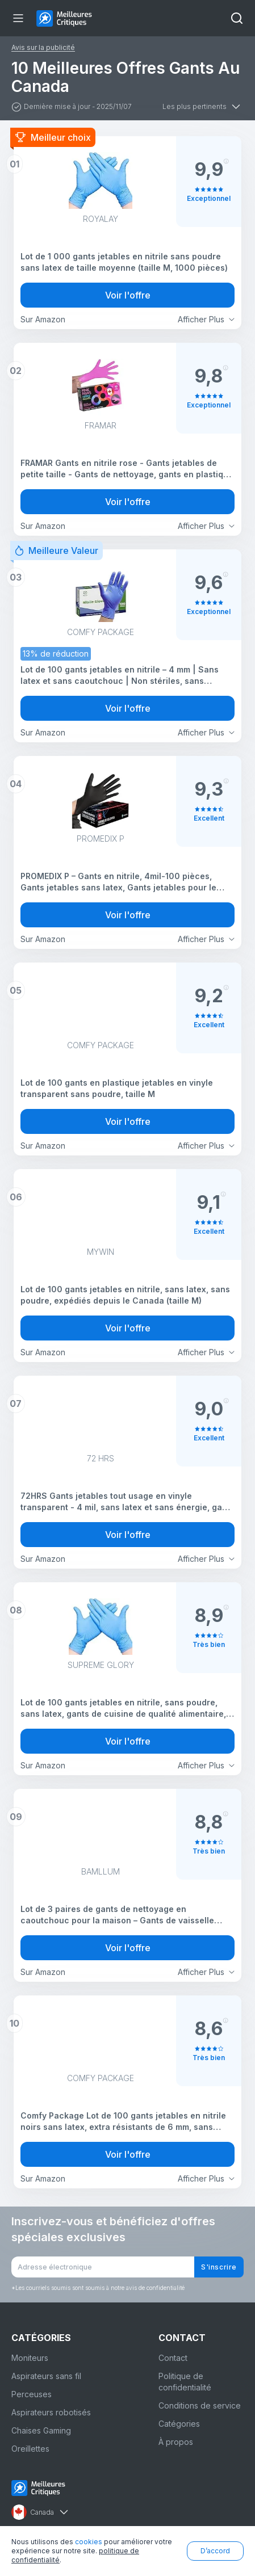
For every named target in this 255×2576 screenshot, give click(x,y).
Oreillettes (30, 2448)
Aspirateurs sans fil (46, 2376)
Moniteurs (29, 2358)
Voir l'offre (128, 295)
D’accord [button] (215, 2550)
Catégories (179, 2423)
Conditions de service (199, 2405)
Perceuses (31, 2394)
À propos (175, 2442)
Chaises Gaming (41, 2430)
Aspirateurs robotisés (51, 2412)
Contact (172, 2358)
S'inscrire (219, 2267)
